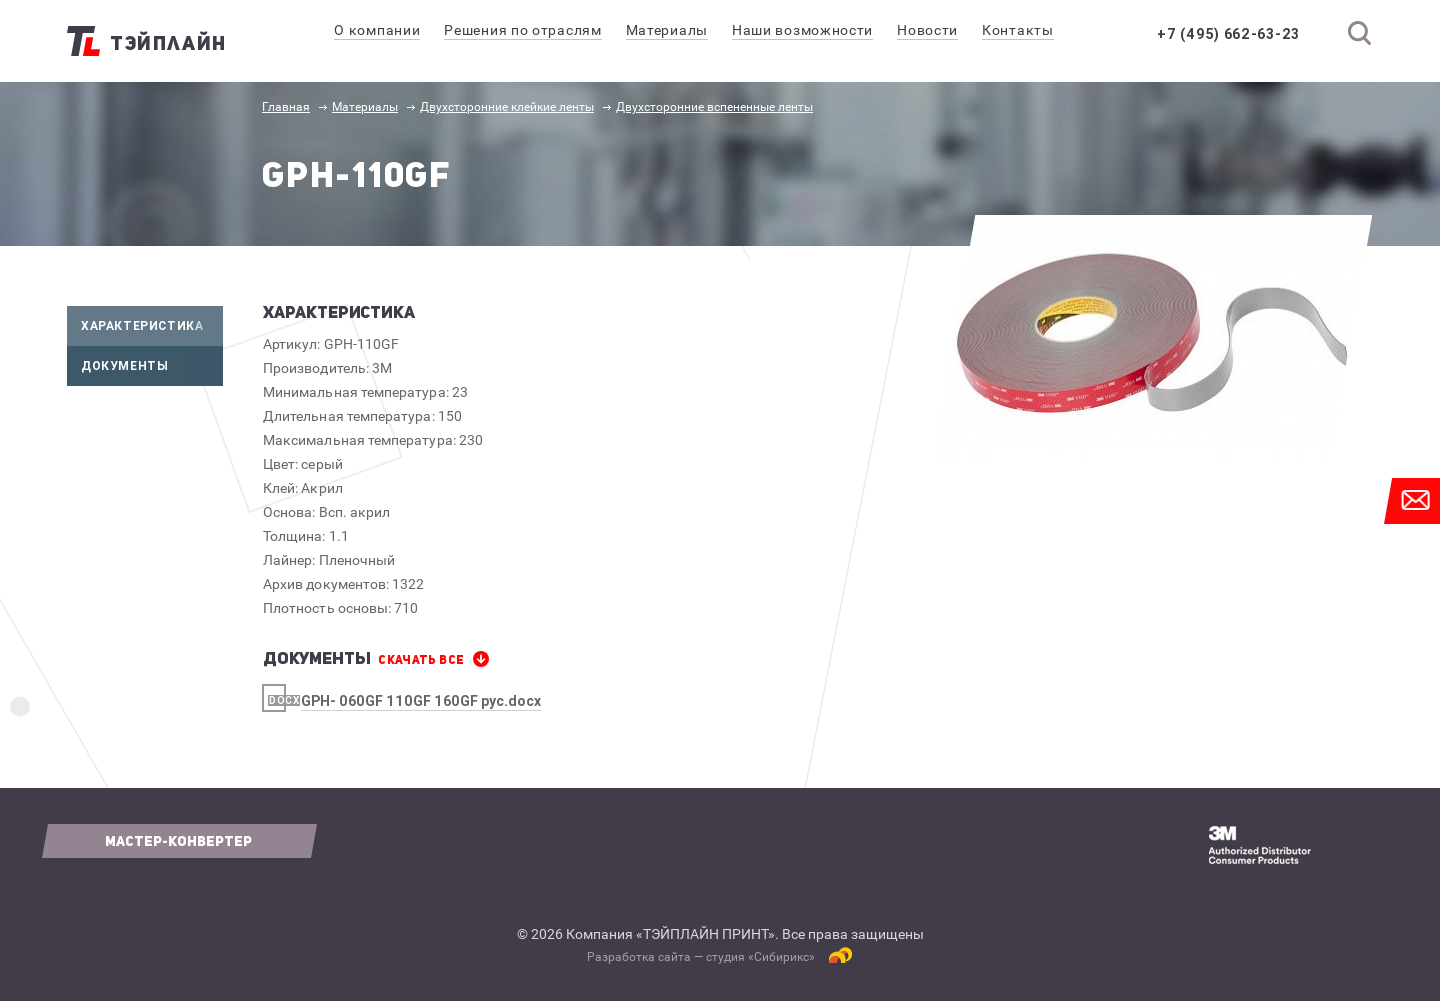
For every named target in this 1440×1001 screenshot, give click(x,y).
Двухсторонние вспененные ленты (714, 107)
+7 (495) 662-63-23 (1228, 34)
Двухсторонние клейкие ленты (507, 107)
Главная (286, 107)
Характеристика (152, 326)
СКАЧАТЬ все (421, 660)
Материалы (365, 107)
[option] (1152, 336)
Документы (152, 366)
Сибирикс (781, 957)
